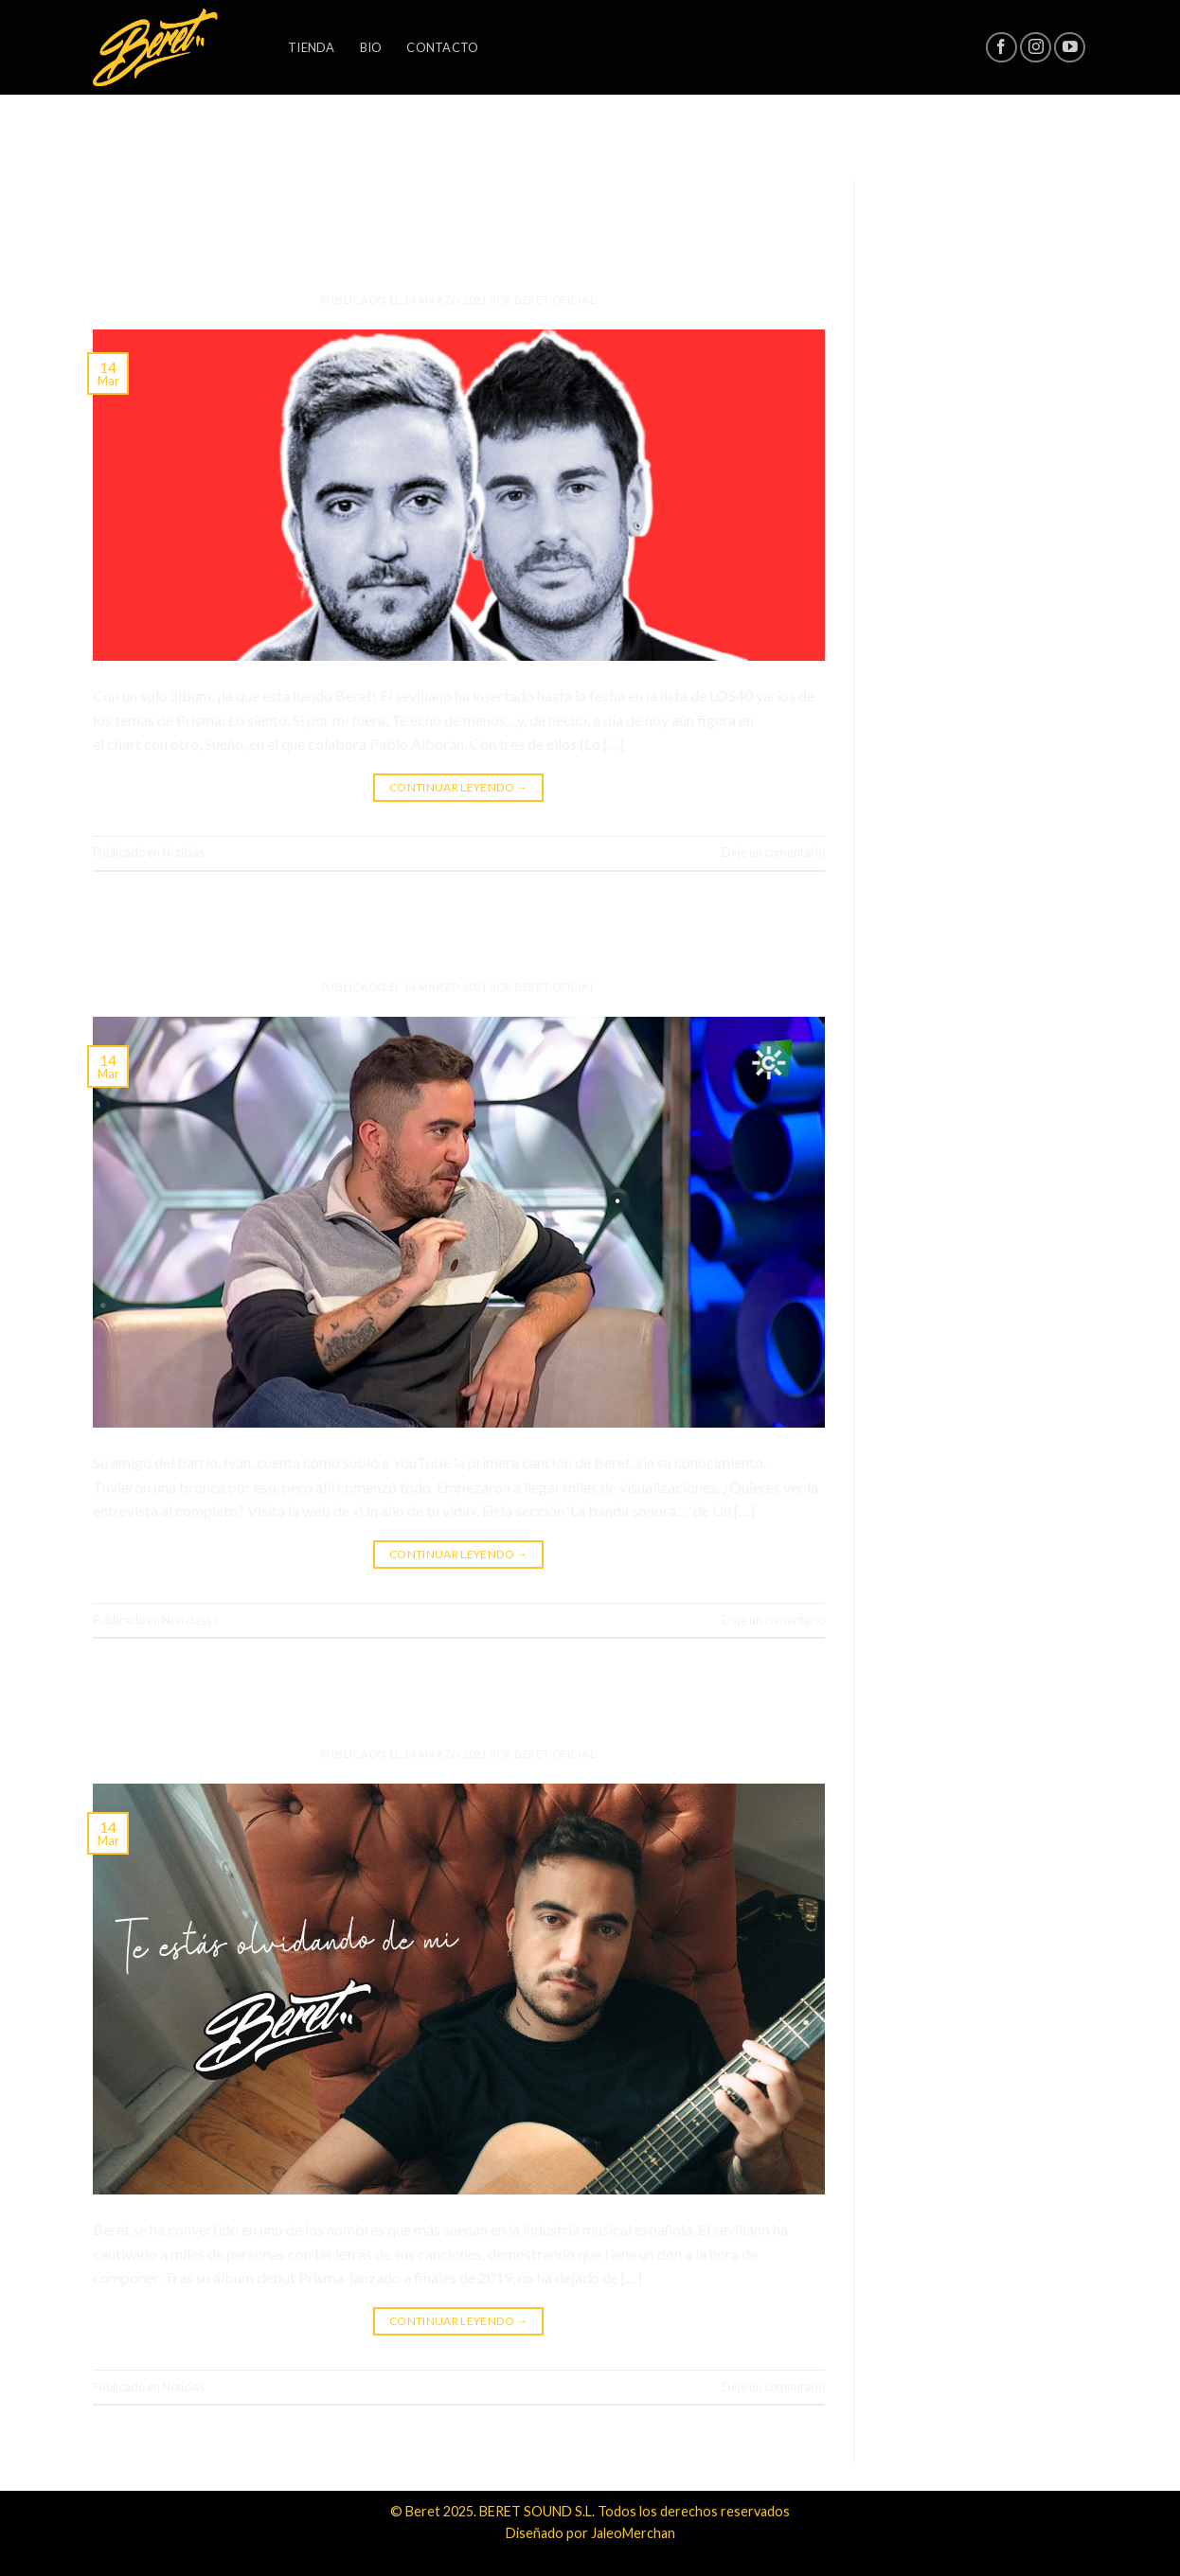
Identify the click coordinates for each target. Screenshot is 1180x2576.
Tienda (311, 47)
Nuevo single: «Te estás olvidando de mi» (458, 1698)
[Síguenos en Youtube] (1069, 47)
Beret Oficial (555, 299)
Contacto (442, 47)
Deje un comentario (773, 852)
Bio (371, 47)
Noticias (458, 186)
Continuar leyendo (458, 787)
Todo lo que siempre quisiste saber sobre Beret (459, 931)
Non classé (458, 905)
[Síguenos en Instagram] (1035, 47)
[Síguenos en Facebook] (1001, 47)
